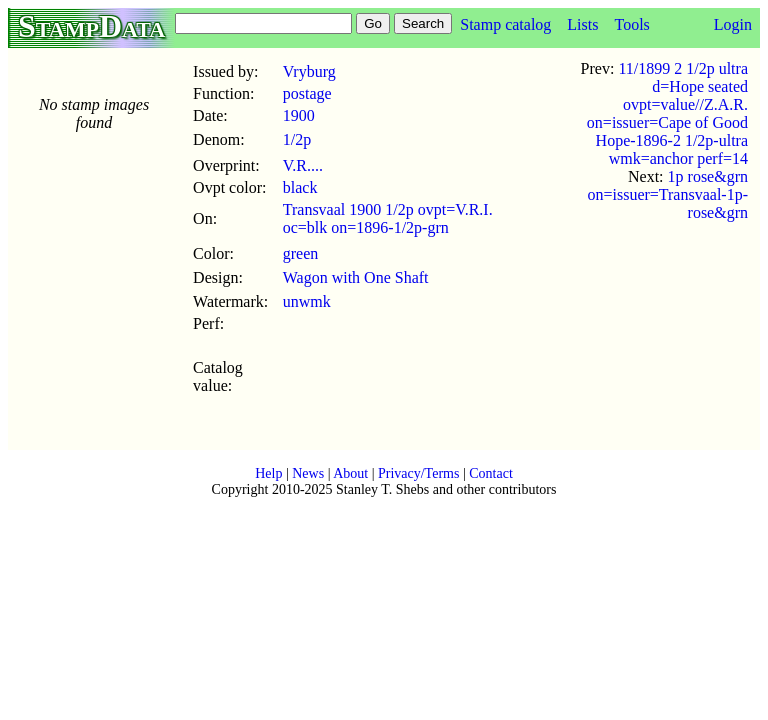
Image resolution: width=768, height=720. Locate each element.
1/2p (297, 139)
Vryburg (309, 71)
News (308, 473)
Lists (582, 24)
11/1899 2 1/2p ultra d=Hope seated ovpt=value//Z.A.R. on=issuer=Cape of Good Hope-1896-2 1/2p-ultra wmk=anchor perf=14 (667, 113)
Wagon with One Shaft (356, 277)
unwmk (307, 301)
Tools (631, 24)
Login (733, 24)
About (350, 473)
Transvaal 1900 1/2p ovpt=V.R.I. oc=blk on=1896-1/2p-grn (388, 218)
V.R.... (303, 165)
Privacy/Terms (418, 473)
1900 (299, 115)
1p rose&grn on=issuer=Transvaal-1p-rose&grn (667, 194)
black (300, 187)
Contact (491, 473)
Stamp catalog (505, 24)
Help (268, 473)
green (301, 253)
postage (307, 93)
